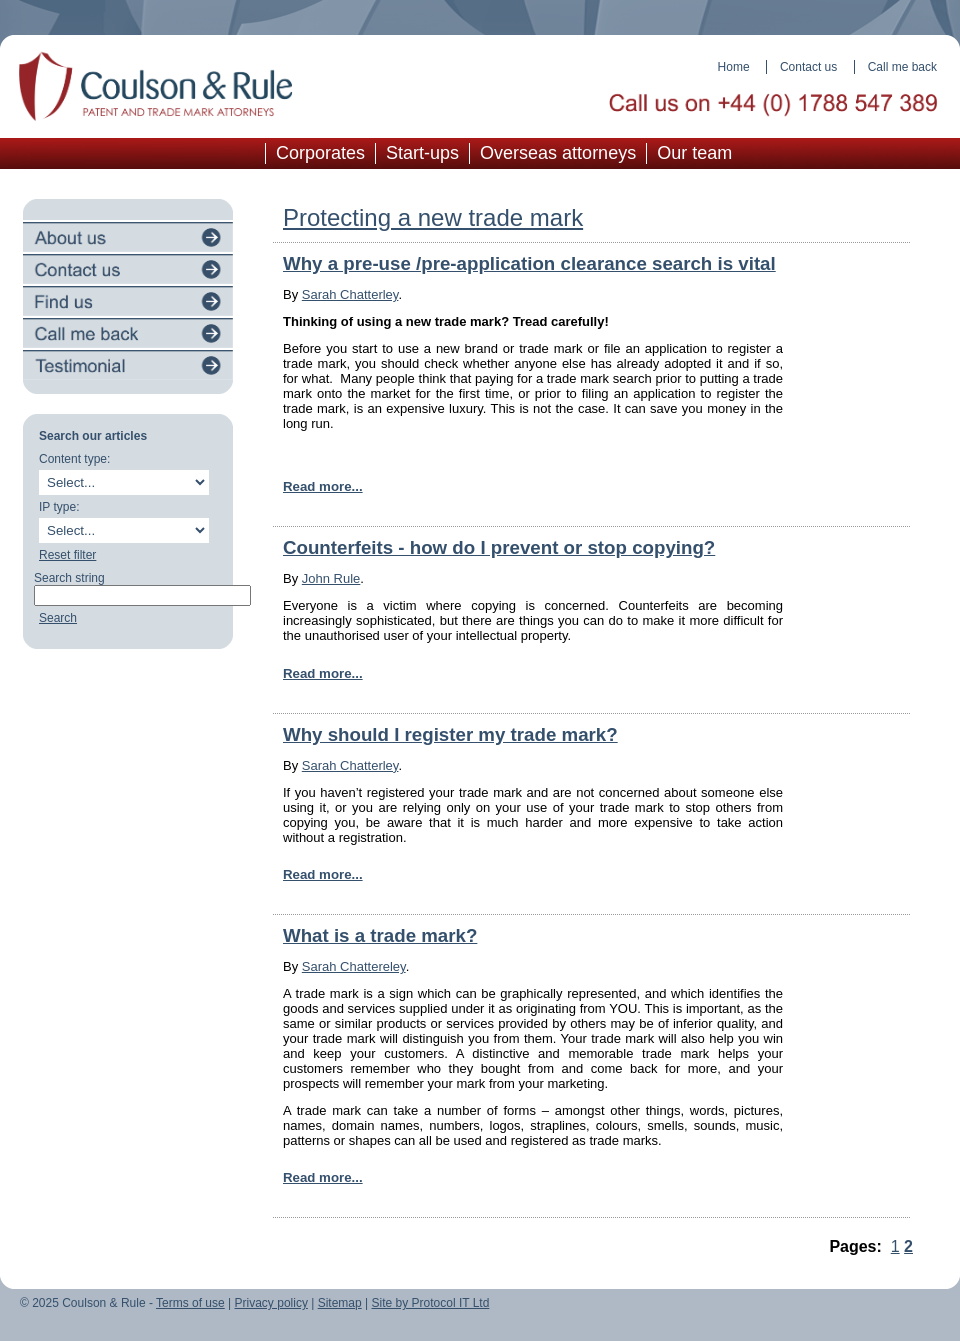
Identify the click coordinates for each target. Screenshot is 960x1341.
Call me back (902, 67)
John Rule (331, 578)
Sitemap (340, 1303)
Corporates (320, 153)
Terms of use (190, 1303)
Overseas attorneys (558, 153)
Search (58, 618)
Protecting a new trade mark (433, 217)
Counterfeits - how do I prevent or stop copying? (499, 547)
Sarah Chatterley (350, 294)
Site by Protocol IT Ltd (431, 1303)
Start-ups (422, 153)
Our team (694, 153)
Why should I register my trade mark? (450, 734)
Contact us (808, 67)
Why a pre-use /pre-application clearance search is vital (529, 263)
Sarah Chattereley (354, 966)
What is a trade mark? (380, 935)
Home (734, 67)
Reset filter (67, 555)
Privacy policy (271, 1303)
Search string (69, 578)
